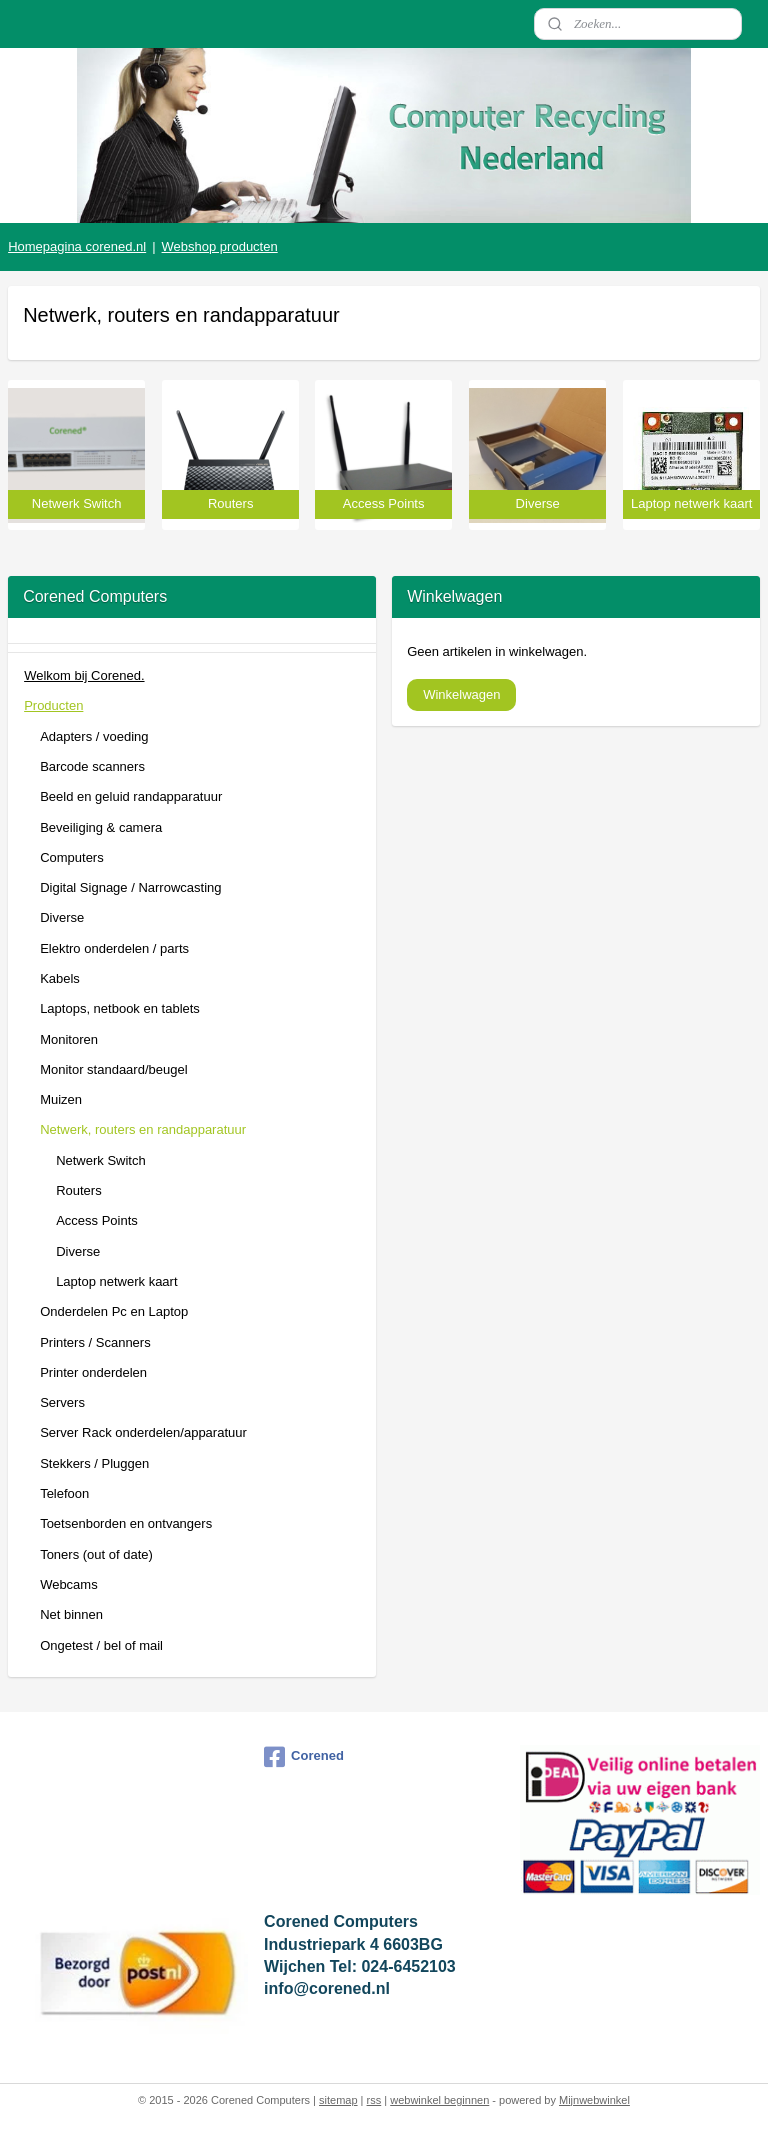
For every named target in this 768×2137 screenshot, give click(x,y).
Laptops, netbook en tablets (120, 1008)
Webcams (69, 1584)
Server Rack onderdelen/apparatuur (143, 1432)
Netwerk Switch (101, 1160)
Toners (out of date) (96, 1554)
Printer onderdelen (93, 1372)
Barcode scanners (92, 766)
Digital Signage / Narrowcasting (130, 887)
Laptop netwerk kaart (116, 1281)
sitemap (338, 2100)
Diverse (62, 917)
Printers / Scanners (95, 1342)
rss (374, 2100)
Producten (53, 705)
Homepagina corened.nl (77, 246)
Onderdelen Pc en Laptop (114, 1311)
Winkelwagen (461, 694)
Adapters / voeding (94, 736)
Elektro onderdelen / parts (114, 948)
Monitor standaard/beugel (113, 1069)
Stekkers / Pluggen (94, 1463)
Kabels (60, 978)
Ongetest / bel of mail (101, 1645)
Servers (62, 1402)
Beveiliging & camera (101, 827)
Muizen (61, 1099)
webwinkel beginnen (439, 2100)
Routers (79, 1190)
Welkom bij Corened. (84, 675)
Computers (72, 857)
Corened (304, 1757)
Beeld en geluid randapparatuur (131, 796)
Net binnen (71, 1614)
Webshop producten (220, 246)
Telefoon (64, 1493)
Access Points (97, 1220)
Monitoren (69, 1039)
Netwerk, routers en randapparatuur (143, 1129)
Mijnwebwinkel (594, 2100)
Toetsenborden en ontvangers (126, 1523)
